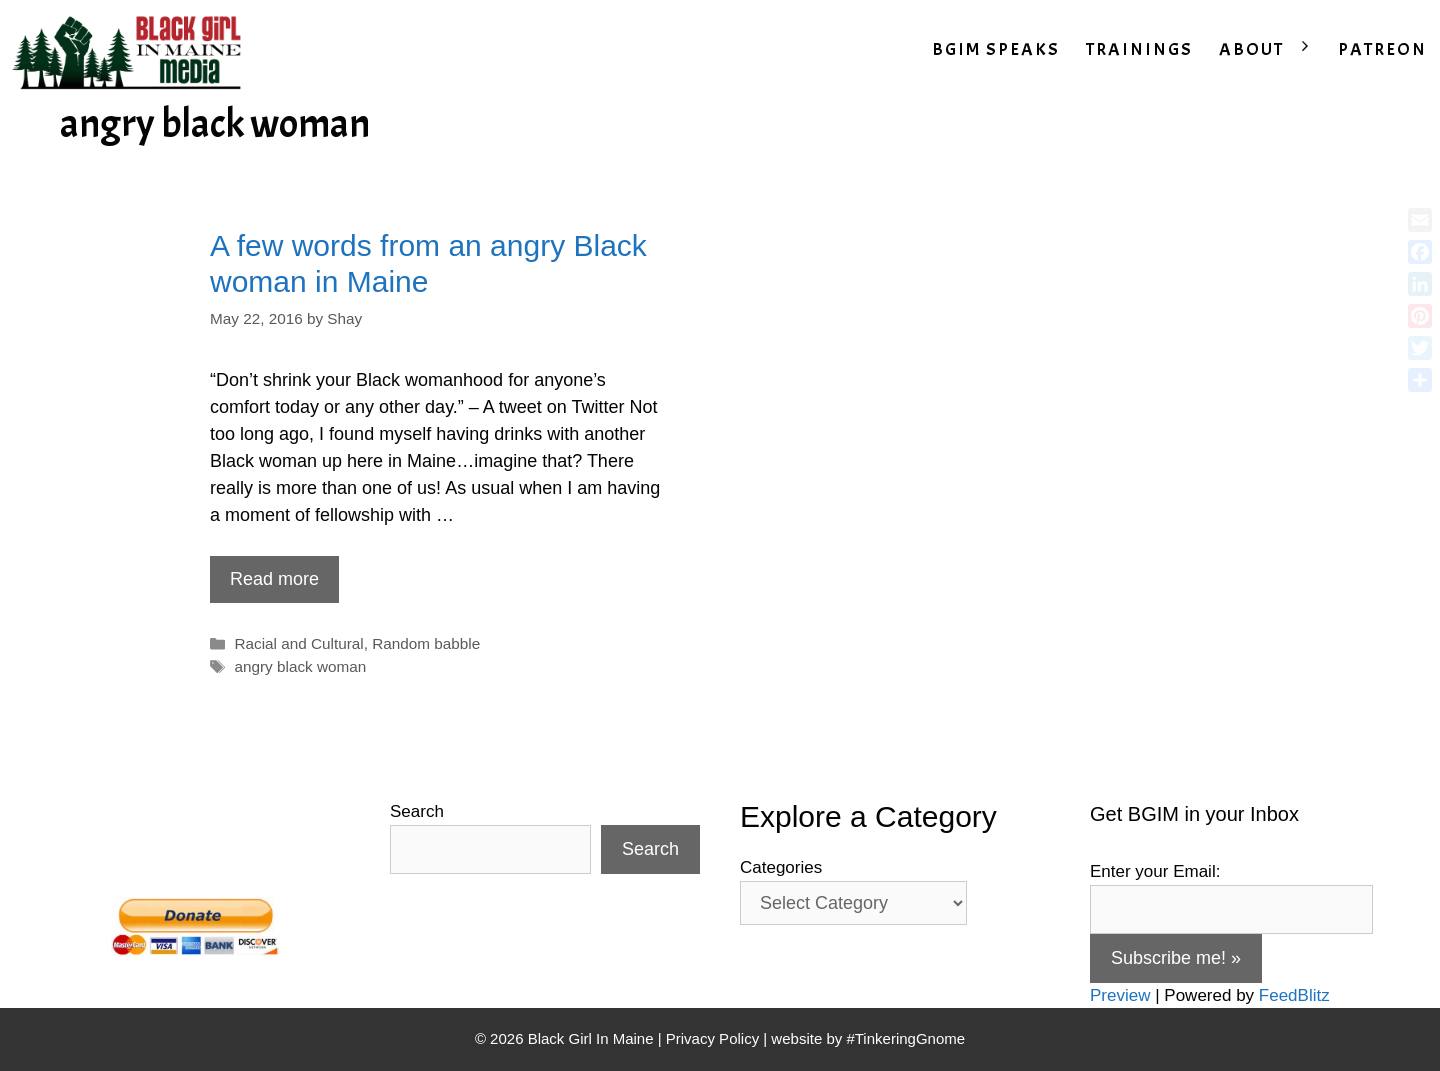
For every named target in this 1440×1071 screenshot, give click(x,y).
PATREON (1382, 49)
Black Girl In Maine (593, 1038)
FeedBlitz (1294, 995)
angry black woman (300, 666)
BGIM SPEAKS (996, 49)
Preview (1120, 995)
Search (417, 811)
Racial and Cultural (298, 643)
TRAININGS (1139, 49)
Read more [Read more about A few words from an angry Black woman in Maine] (274, 579)
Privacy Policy (712, 1038)
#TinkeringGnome (905, 1038)
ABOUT (1272, 50)
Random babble (426, 643)
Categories (781, 867)
